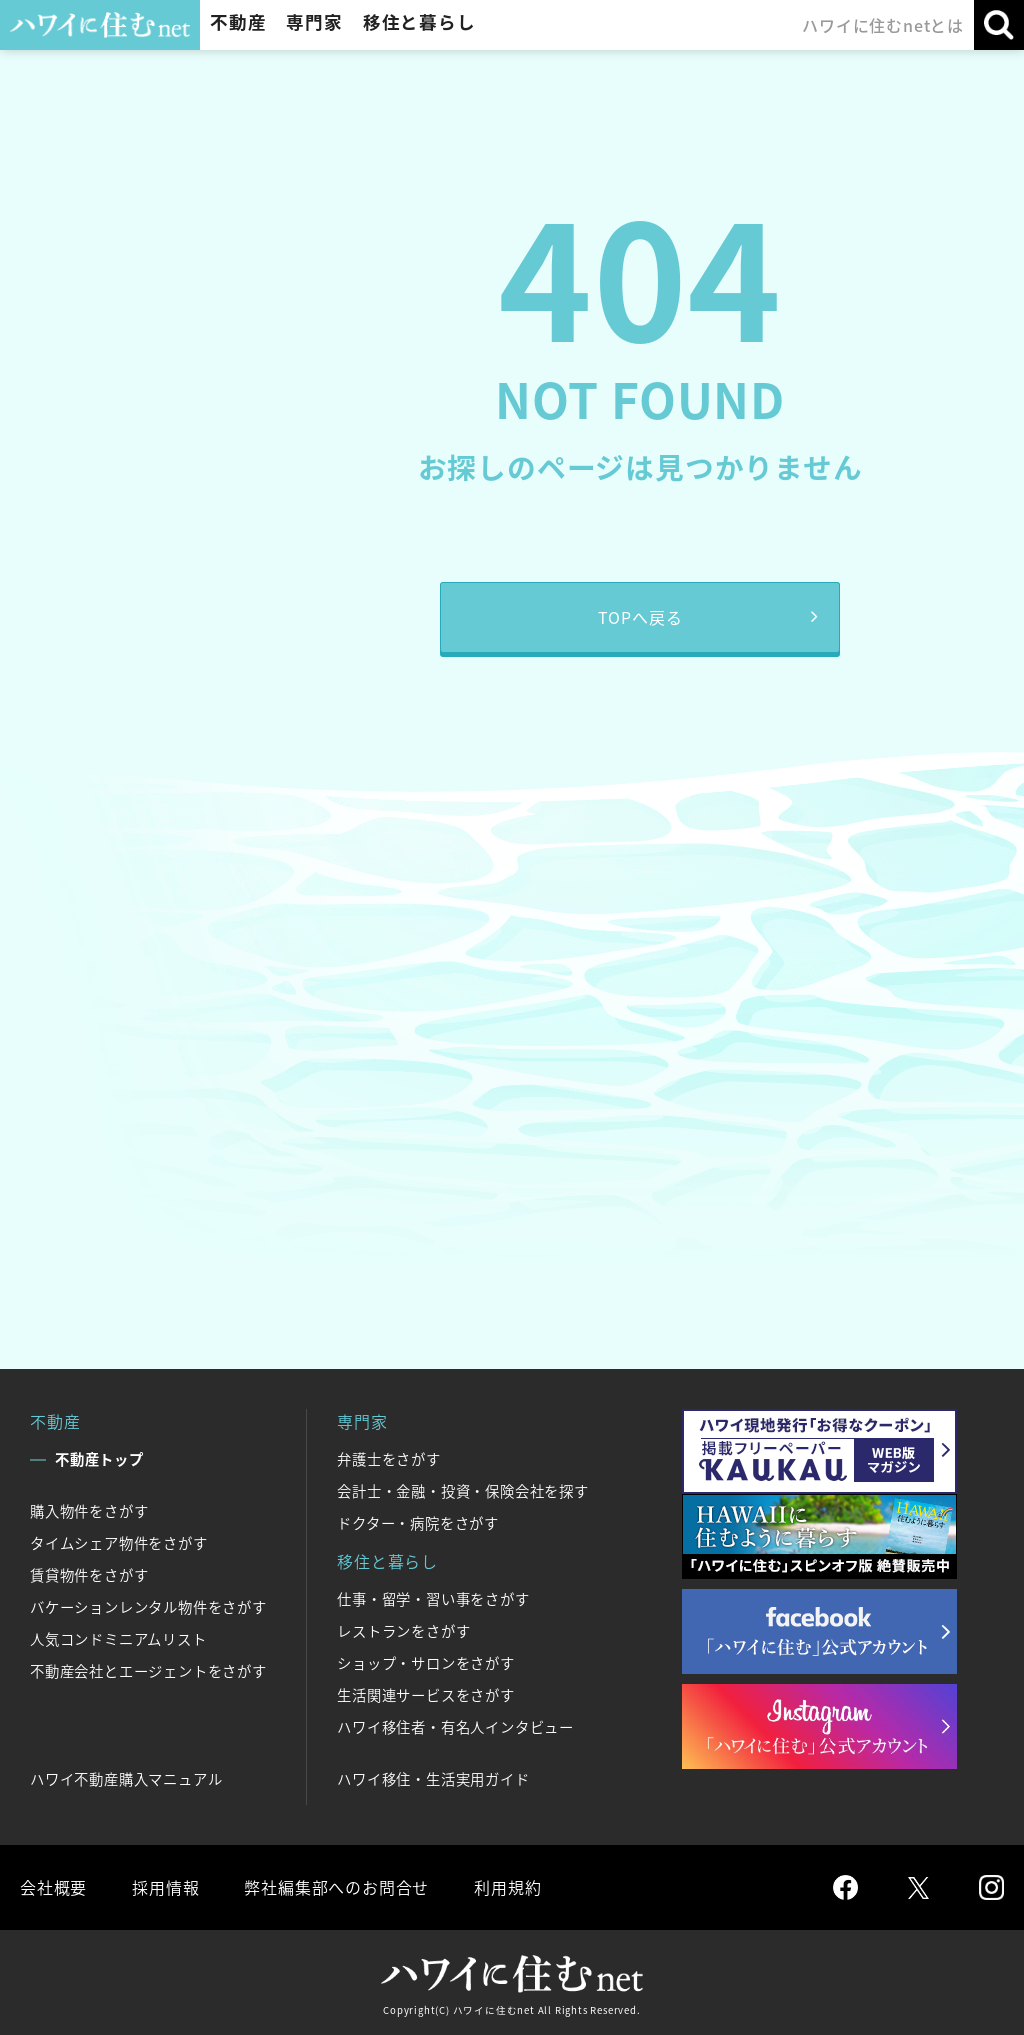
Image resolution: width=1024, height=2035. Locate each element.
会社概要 (53, 1887)
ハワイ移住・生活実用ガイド (433, 1779)
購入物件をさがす (89, 1511)
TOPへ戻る (640, 617)
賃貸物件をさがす (89, 1575)
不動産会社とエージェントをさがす (148, 1671)
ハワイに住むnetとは (883, 25)
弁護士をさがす (389, 1459)
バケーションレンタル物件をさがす (148, 1607)
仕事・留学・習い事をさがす (433, 1599)
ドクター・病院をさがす (418, 1523)
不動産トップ (99, 1459)
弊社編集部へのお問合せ (336, 1887)
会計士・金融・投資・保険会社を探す (463, 1491)
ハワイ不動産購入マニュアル (126, 1779)
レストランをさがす (403, 1631)
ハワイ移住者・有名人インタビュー (455, 1727)
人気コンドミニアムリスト (118, 1639)
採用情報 (165, 1887)
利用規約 (507, 1887)
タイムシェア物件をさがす (119, 1543)
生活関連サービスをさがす (426, 1695)
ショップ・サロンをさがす (426, 1663)
